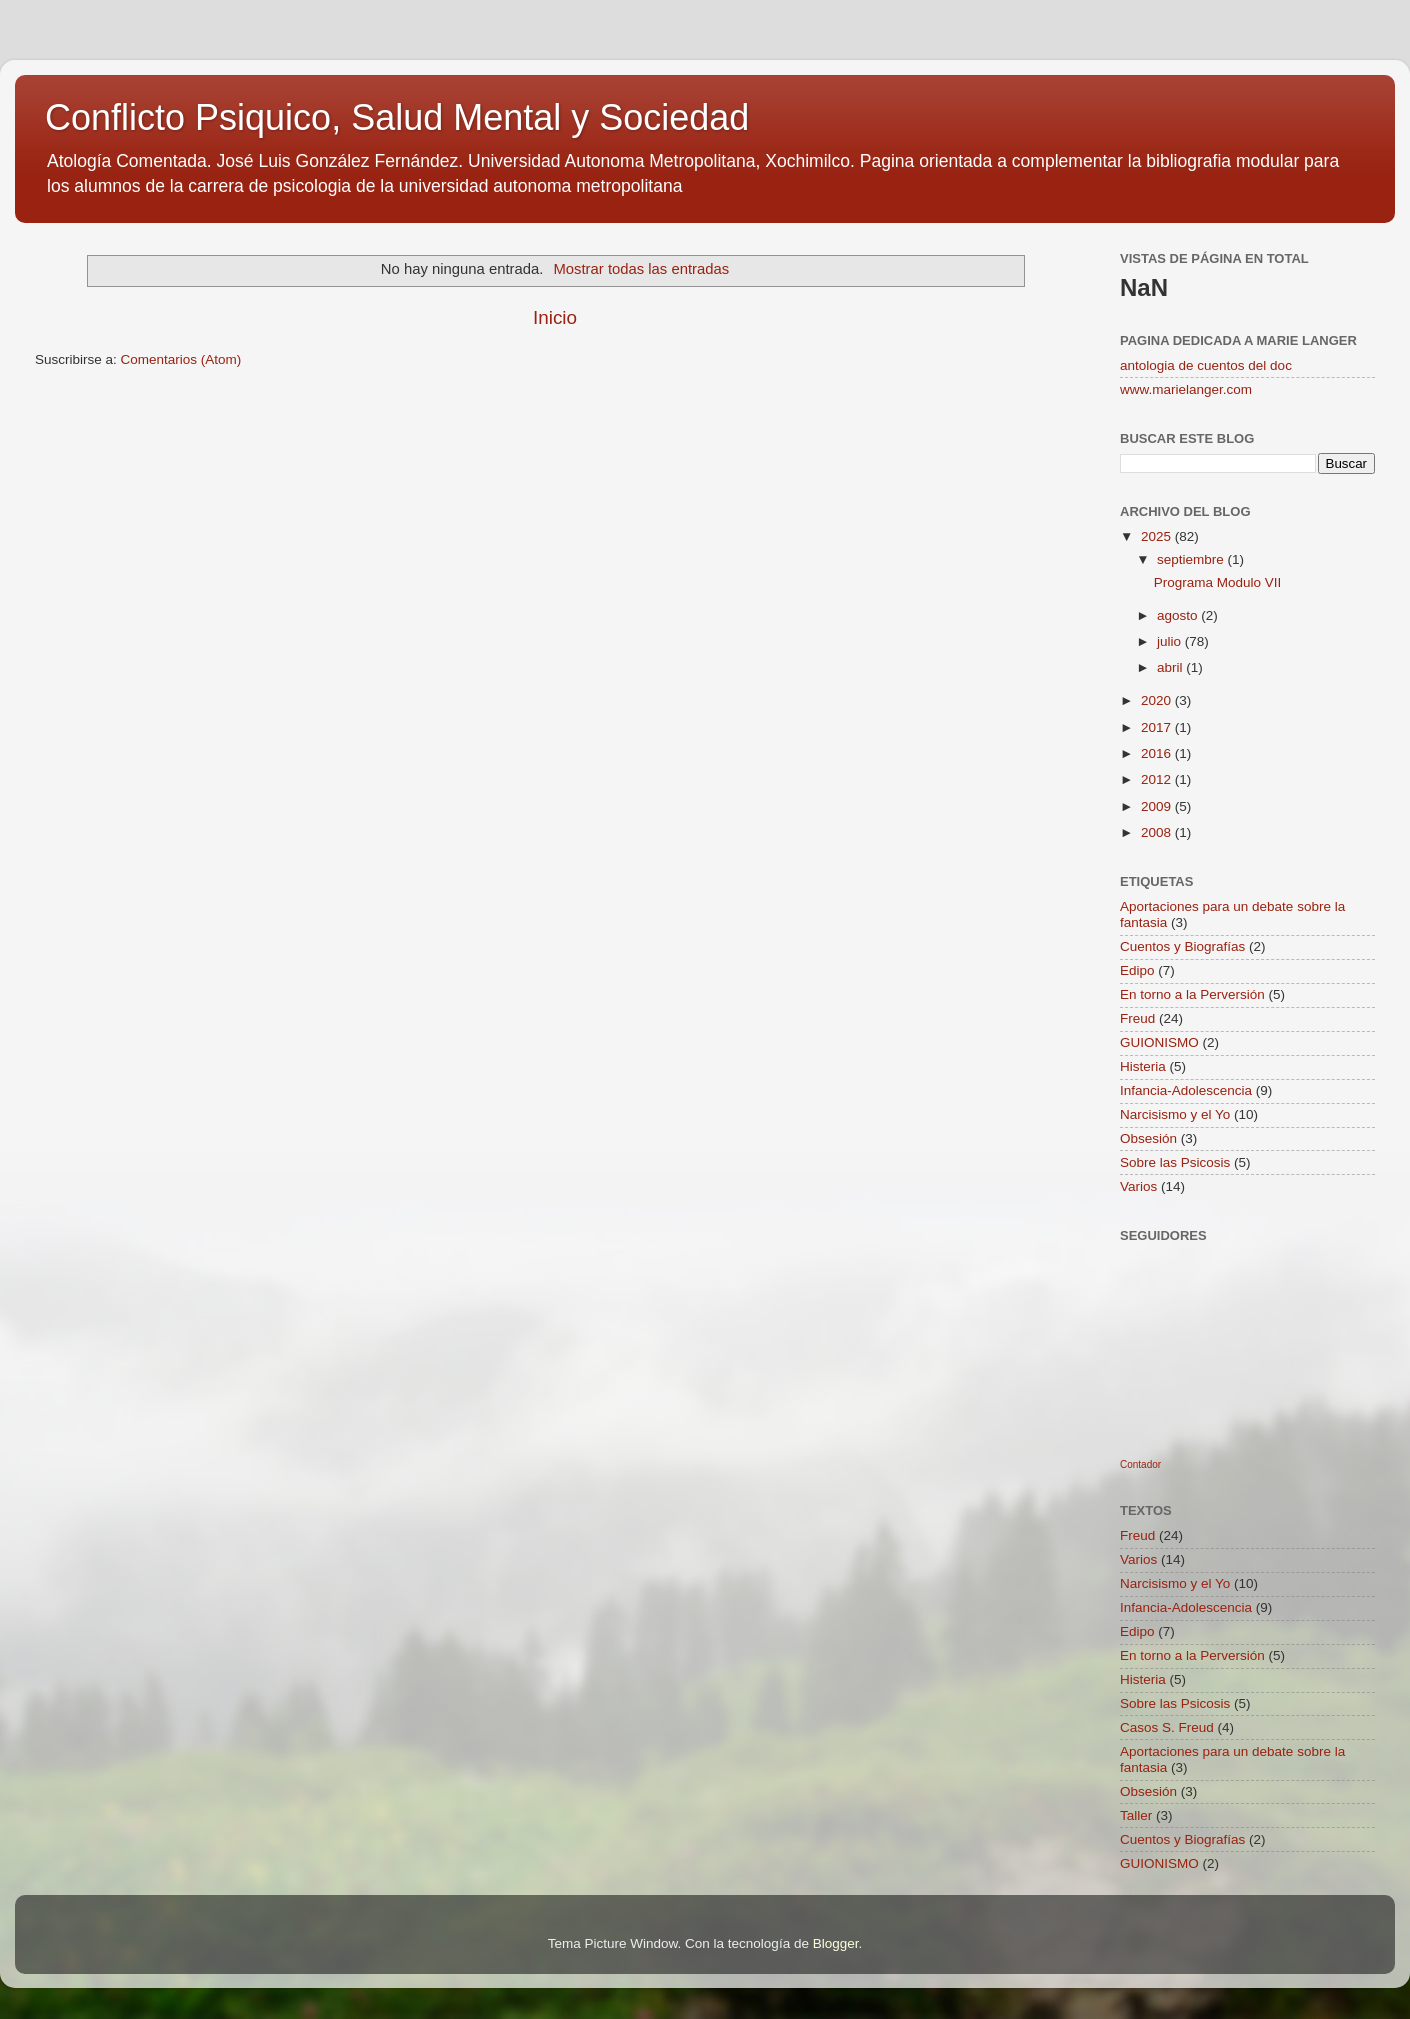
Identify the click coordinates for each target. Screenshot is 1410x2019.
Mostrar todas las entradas (641, 269)
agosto (1179, 615)
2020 (1158, 700)
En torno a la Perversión (1192, 994)
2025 (1158, 536)
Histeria (1143, 1066)
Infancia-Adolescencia (1186, 1090)
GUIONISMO (1159, 1042)
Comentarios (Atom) (181, 359)
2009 (1158, 806)
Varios (1138, 1186)
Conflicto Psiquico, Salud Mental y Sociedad (397, 117)
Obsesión (1148, 1138)
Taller (1136, 1815)
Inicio (555, 317)
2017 (1158, 727)
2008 (1158, 832)
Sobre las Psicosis (1175, 1162)
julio (1171, 641)
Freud (1137, 1018)
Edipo (1137, 970)
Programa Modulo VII (1218, 582)
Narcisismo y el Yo (1175, 1114)
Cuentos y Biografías (1182, 946)
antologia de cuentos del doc (1206, 365)
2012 (1158, 779)
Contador (1140, 1464)
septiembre (1192, 559)
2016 (1158, 753)
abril (1171, 667)
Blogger (836, 1943)
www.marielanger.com (1186, 389)
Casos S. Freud (1167, 1727)
